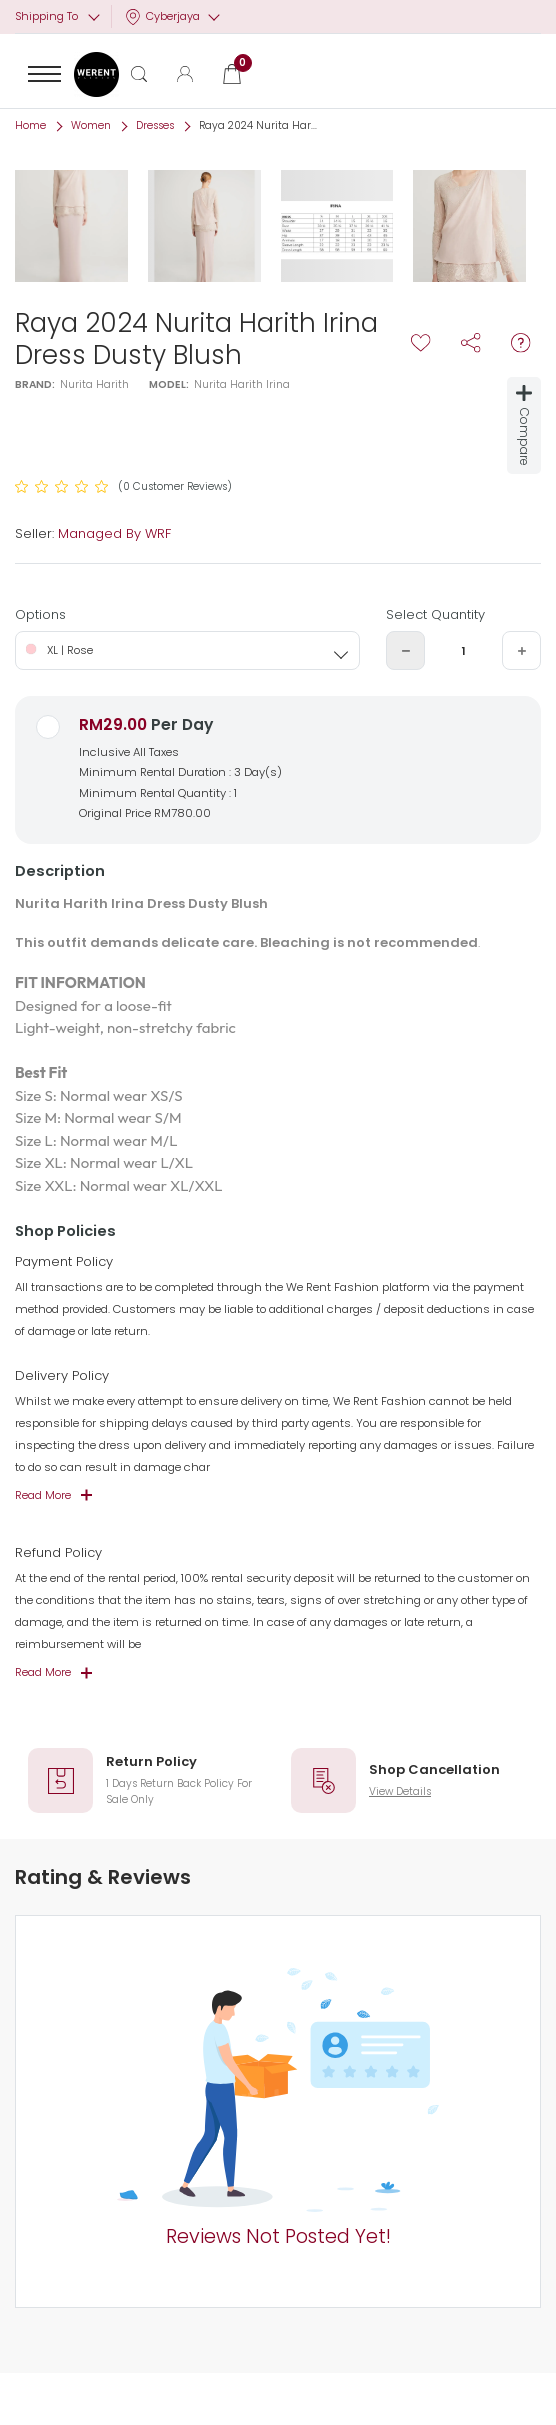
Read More (43, 1495)
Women (91, 125)
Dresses (155, 125)
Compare (524, 425)
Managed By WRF (114, 533)
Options (40, 614)
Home (30, 125)
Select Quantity (435, 614)
